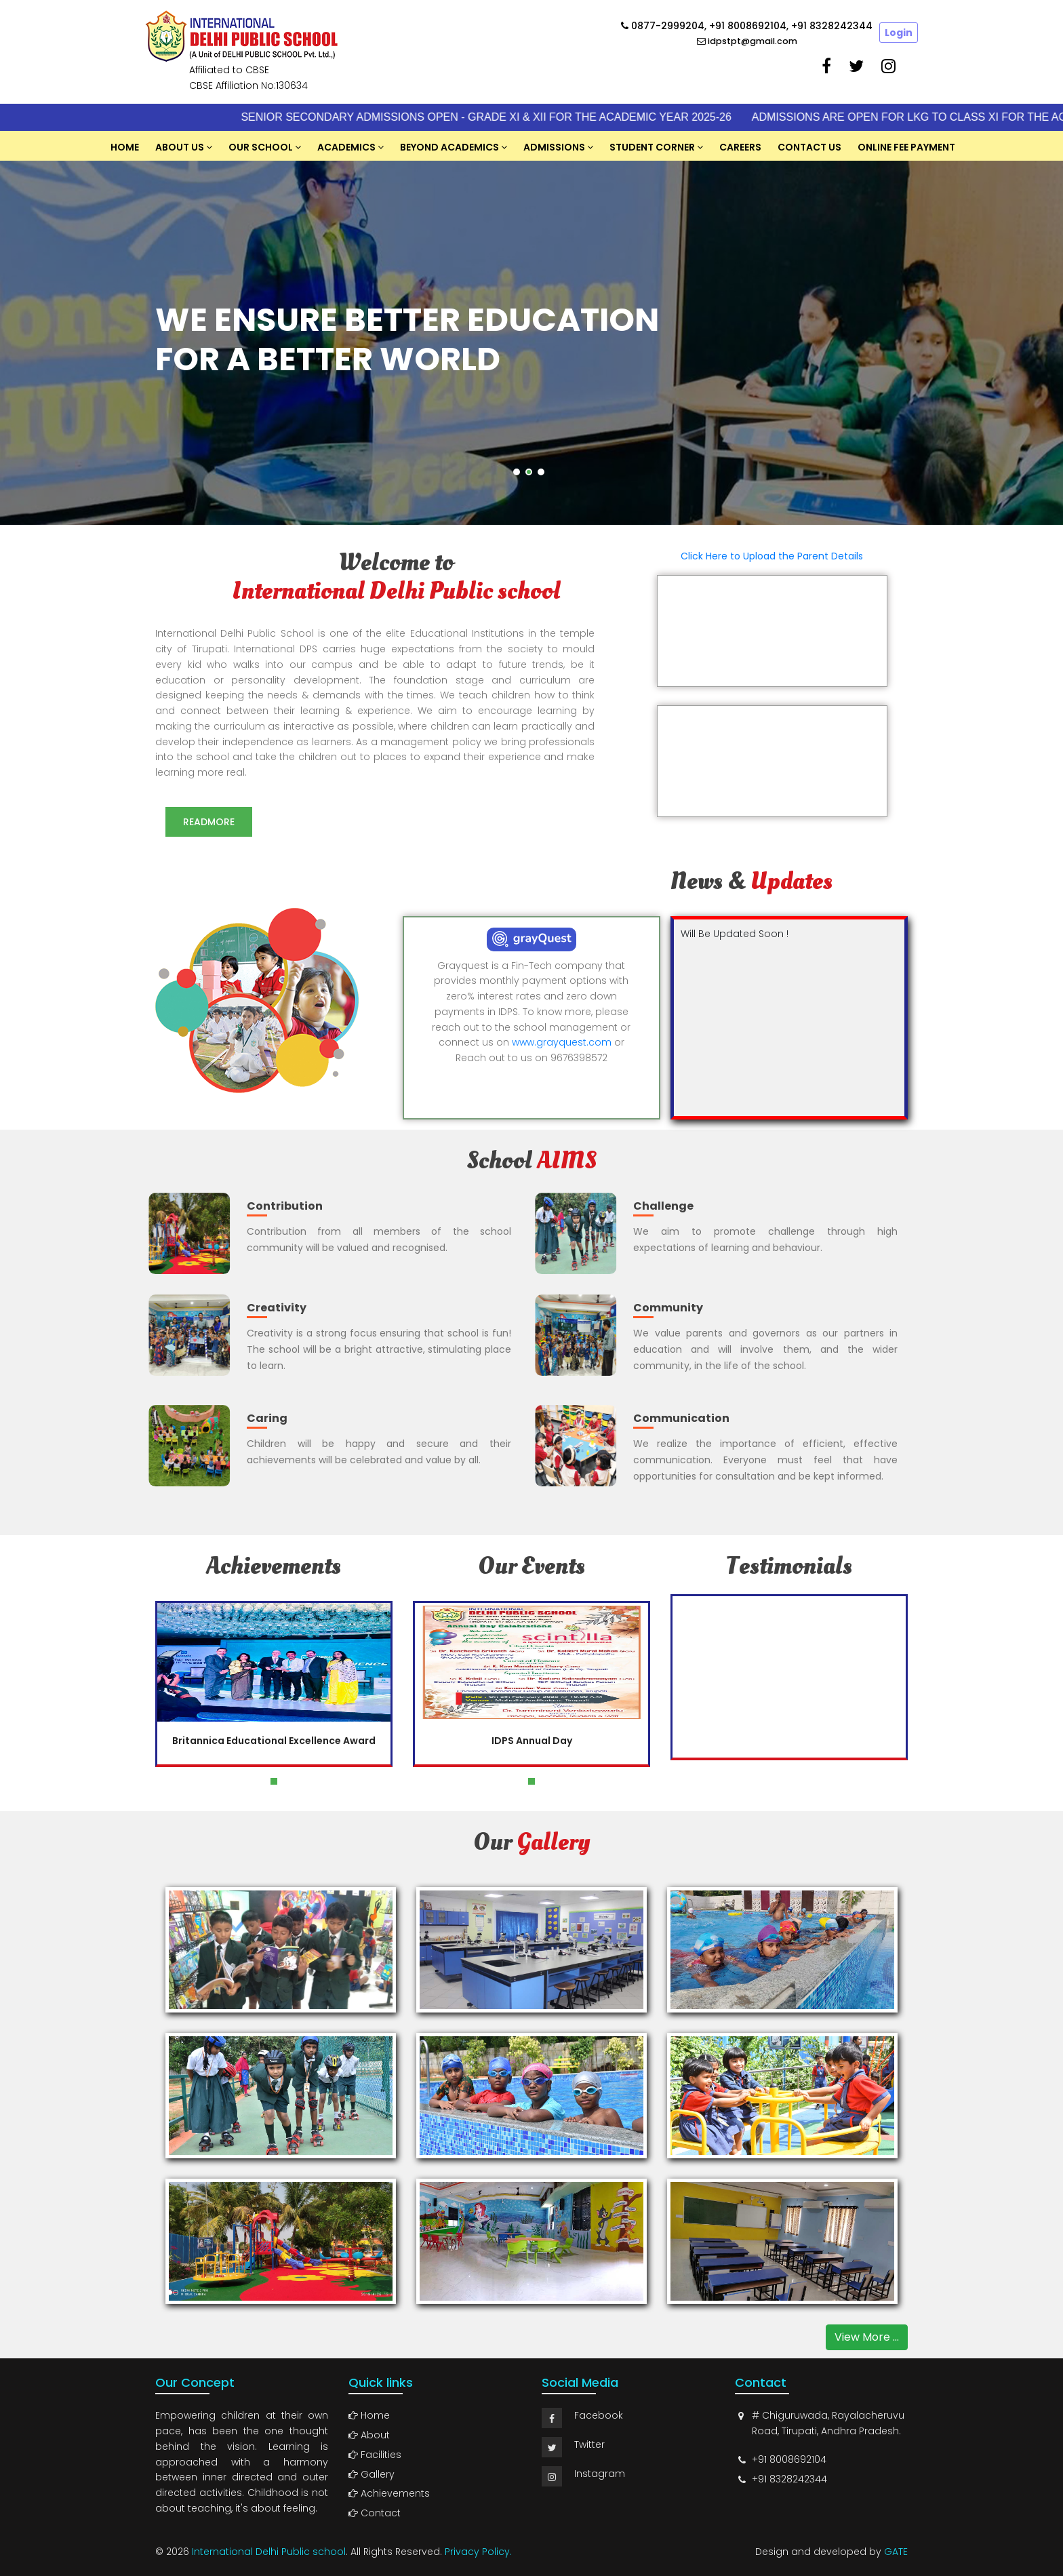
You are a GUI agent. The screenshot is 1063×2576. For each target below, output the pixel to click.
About (369, 2435)
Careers (740, 147)
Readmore (212, 822)
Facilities (374, 2454)
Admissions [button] (554, 147)
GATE (896, 2551)
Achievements (389, 2493)
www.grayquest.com (561, 1042)
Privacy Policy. (478, 2551)
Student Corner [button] (652, 147)
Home (125, 147)
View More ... (867, 2337)
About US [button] (179, 147)
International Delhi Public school (269, 2551)
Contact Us (809, 147)
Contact (374, 2513)
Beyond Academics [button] (449, 147)
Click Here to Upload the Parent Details (772, 556)
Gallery (371, 2474)
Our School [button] (260, 147)
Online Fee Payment (906, 147)
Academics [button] (346, 147)
